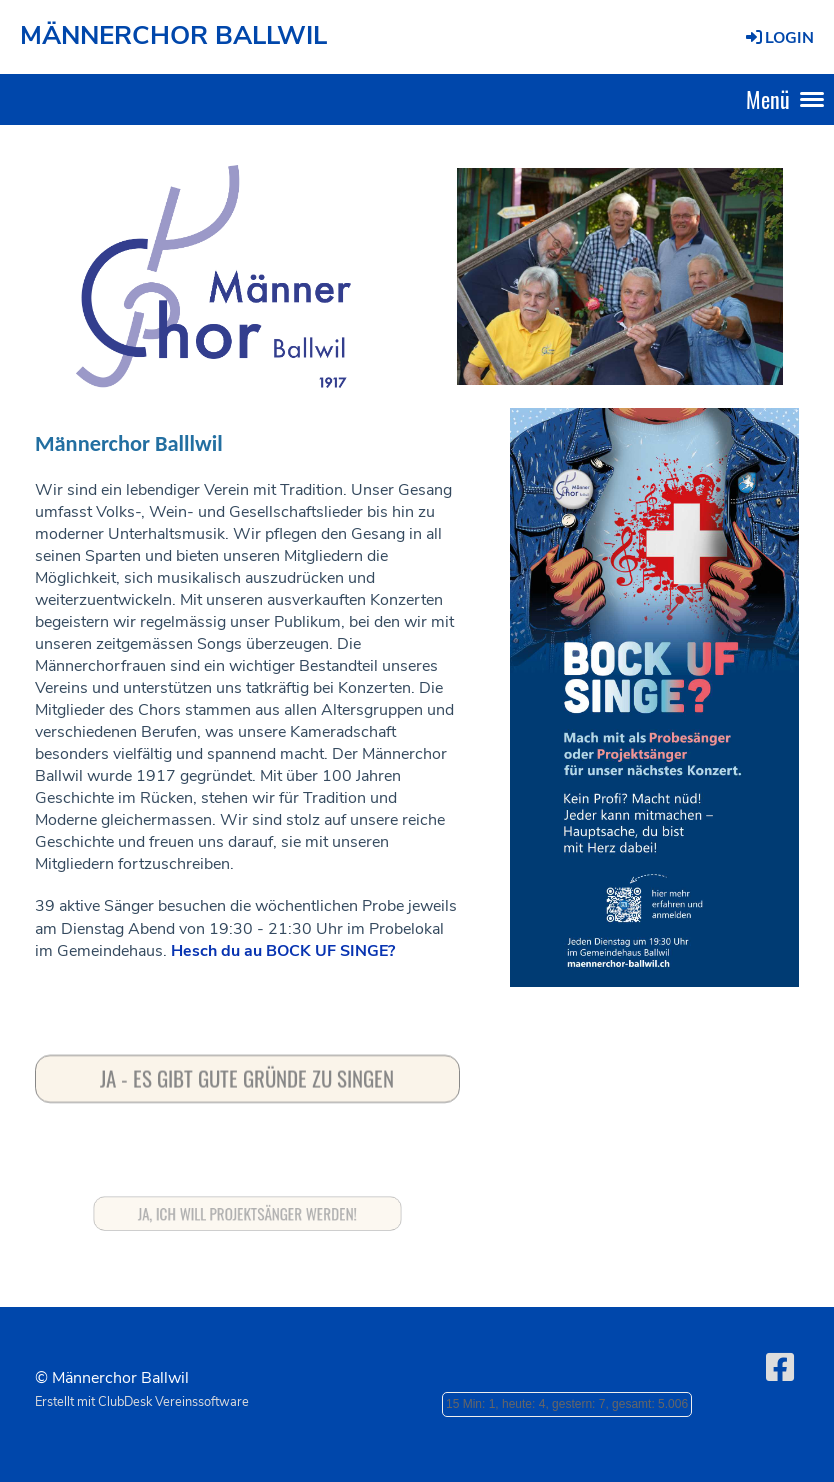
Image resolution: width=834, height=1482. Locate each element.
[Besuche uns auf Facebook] (780, 1368)
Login (778, 38)
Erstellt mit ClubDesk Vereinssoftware (142, 1402)
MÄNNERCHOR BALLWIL (173, 35)
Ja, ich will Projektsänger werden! (248, 1213)
